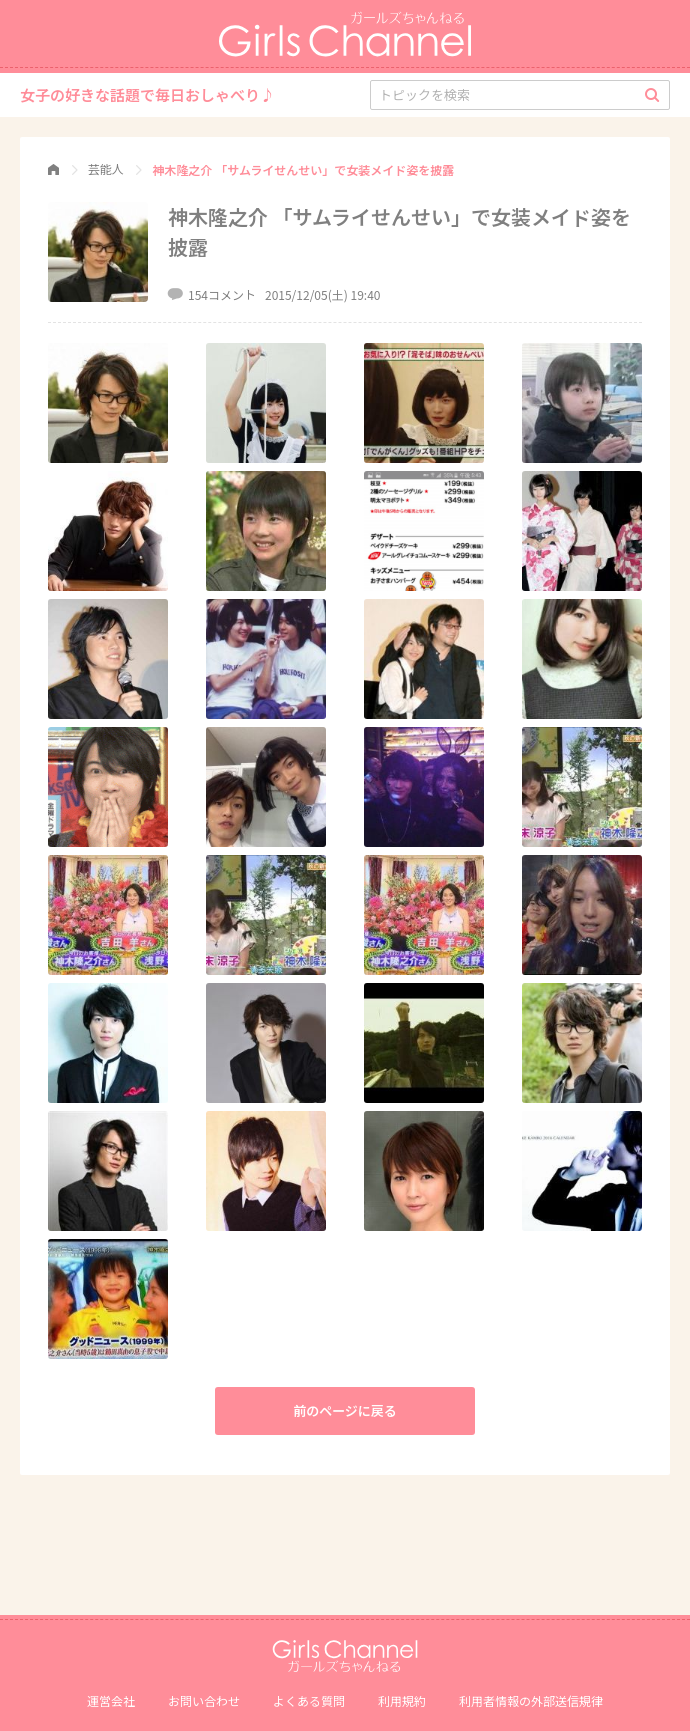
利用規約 (402, 1700)
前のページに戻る (345, 1410)
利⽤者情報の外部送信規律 (531, 1700)
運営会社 (111, 1700)
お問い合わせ (204, 1700)
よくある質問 (309, 1700)
